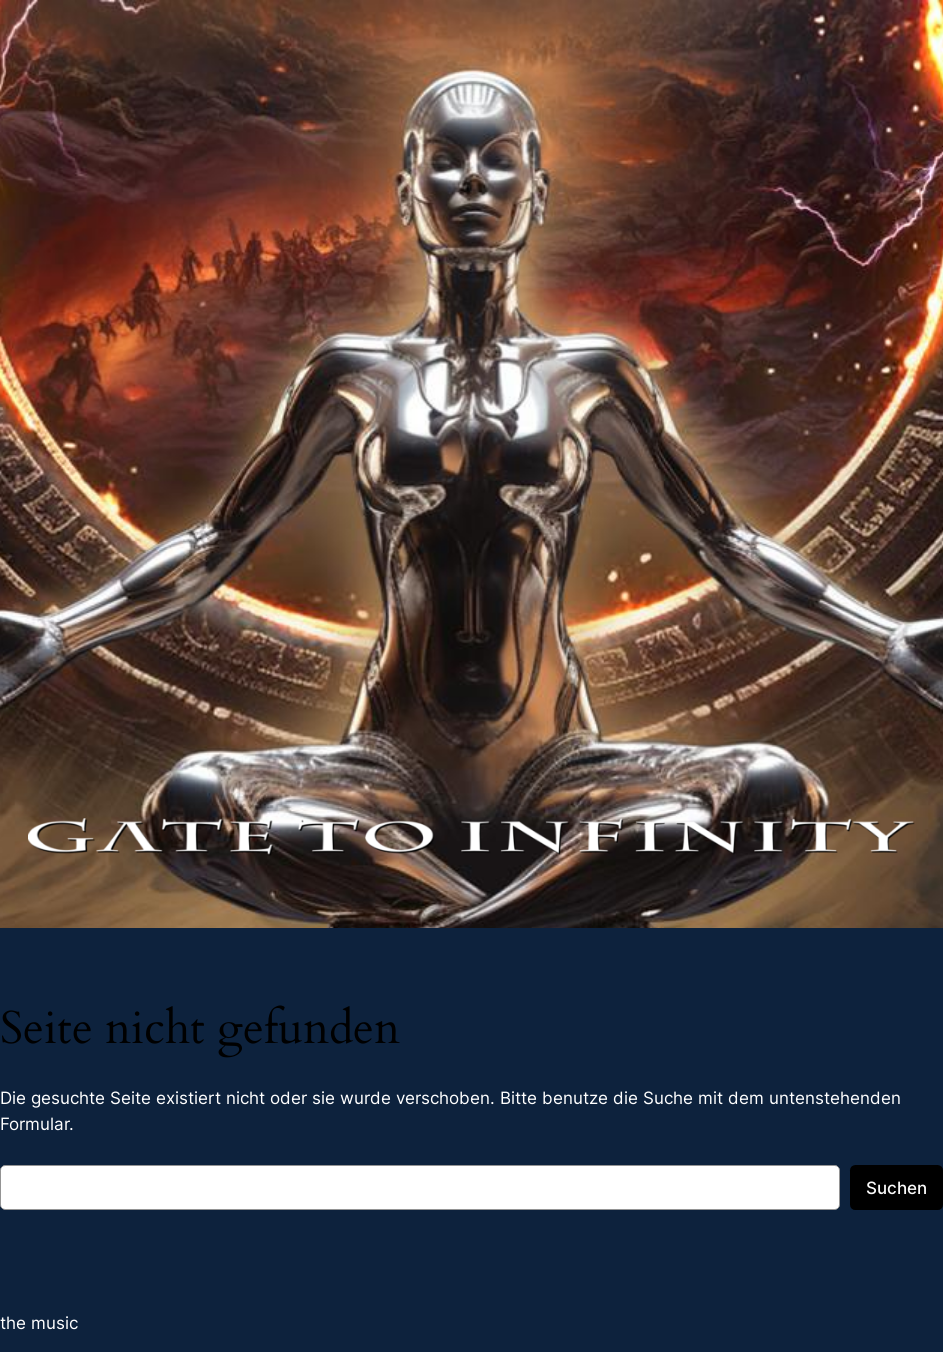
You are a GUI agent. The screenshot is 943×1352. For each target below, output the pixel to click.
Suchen (896, 1188)
